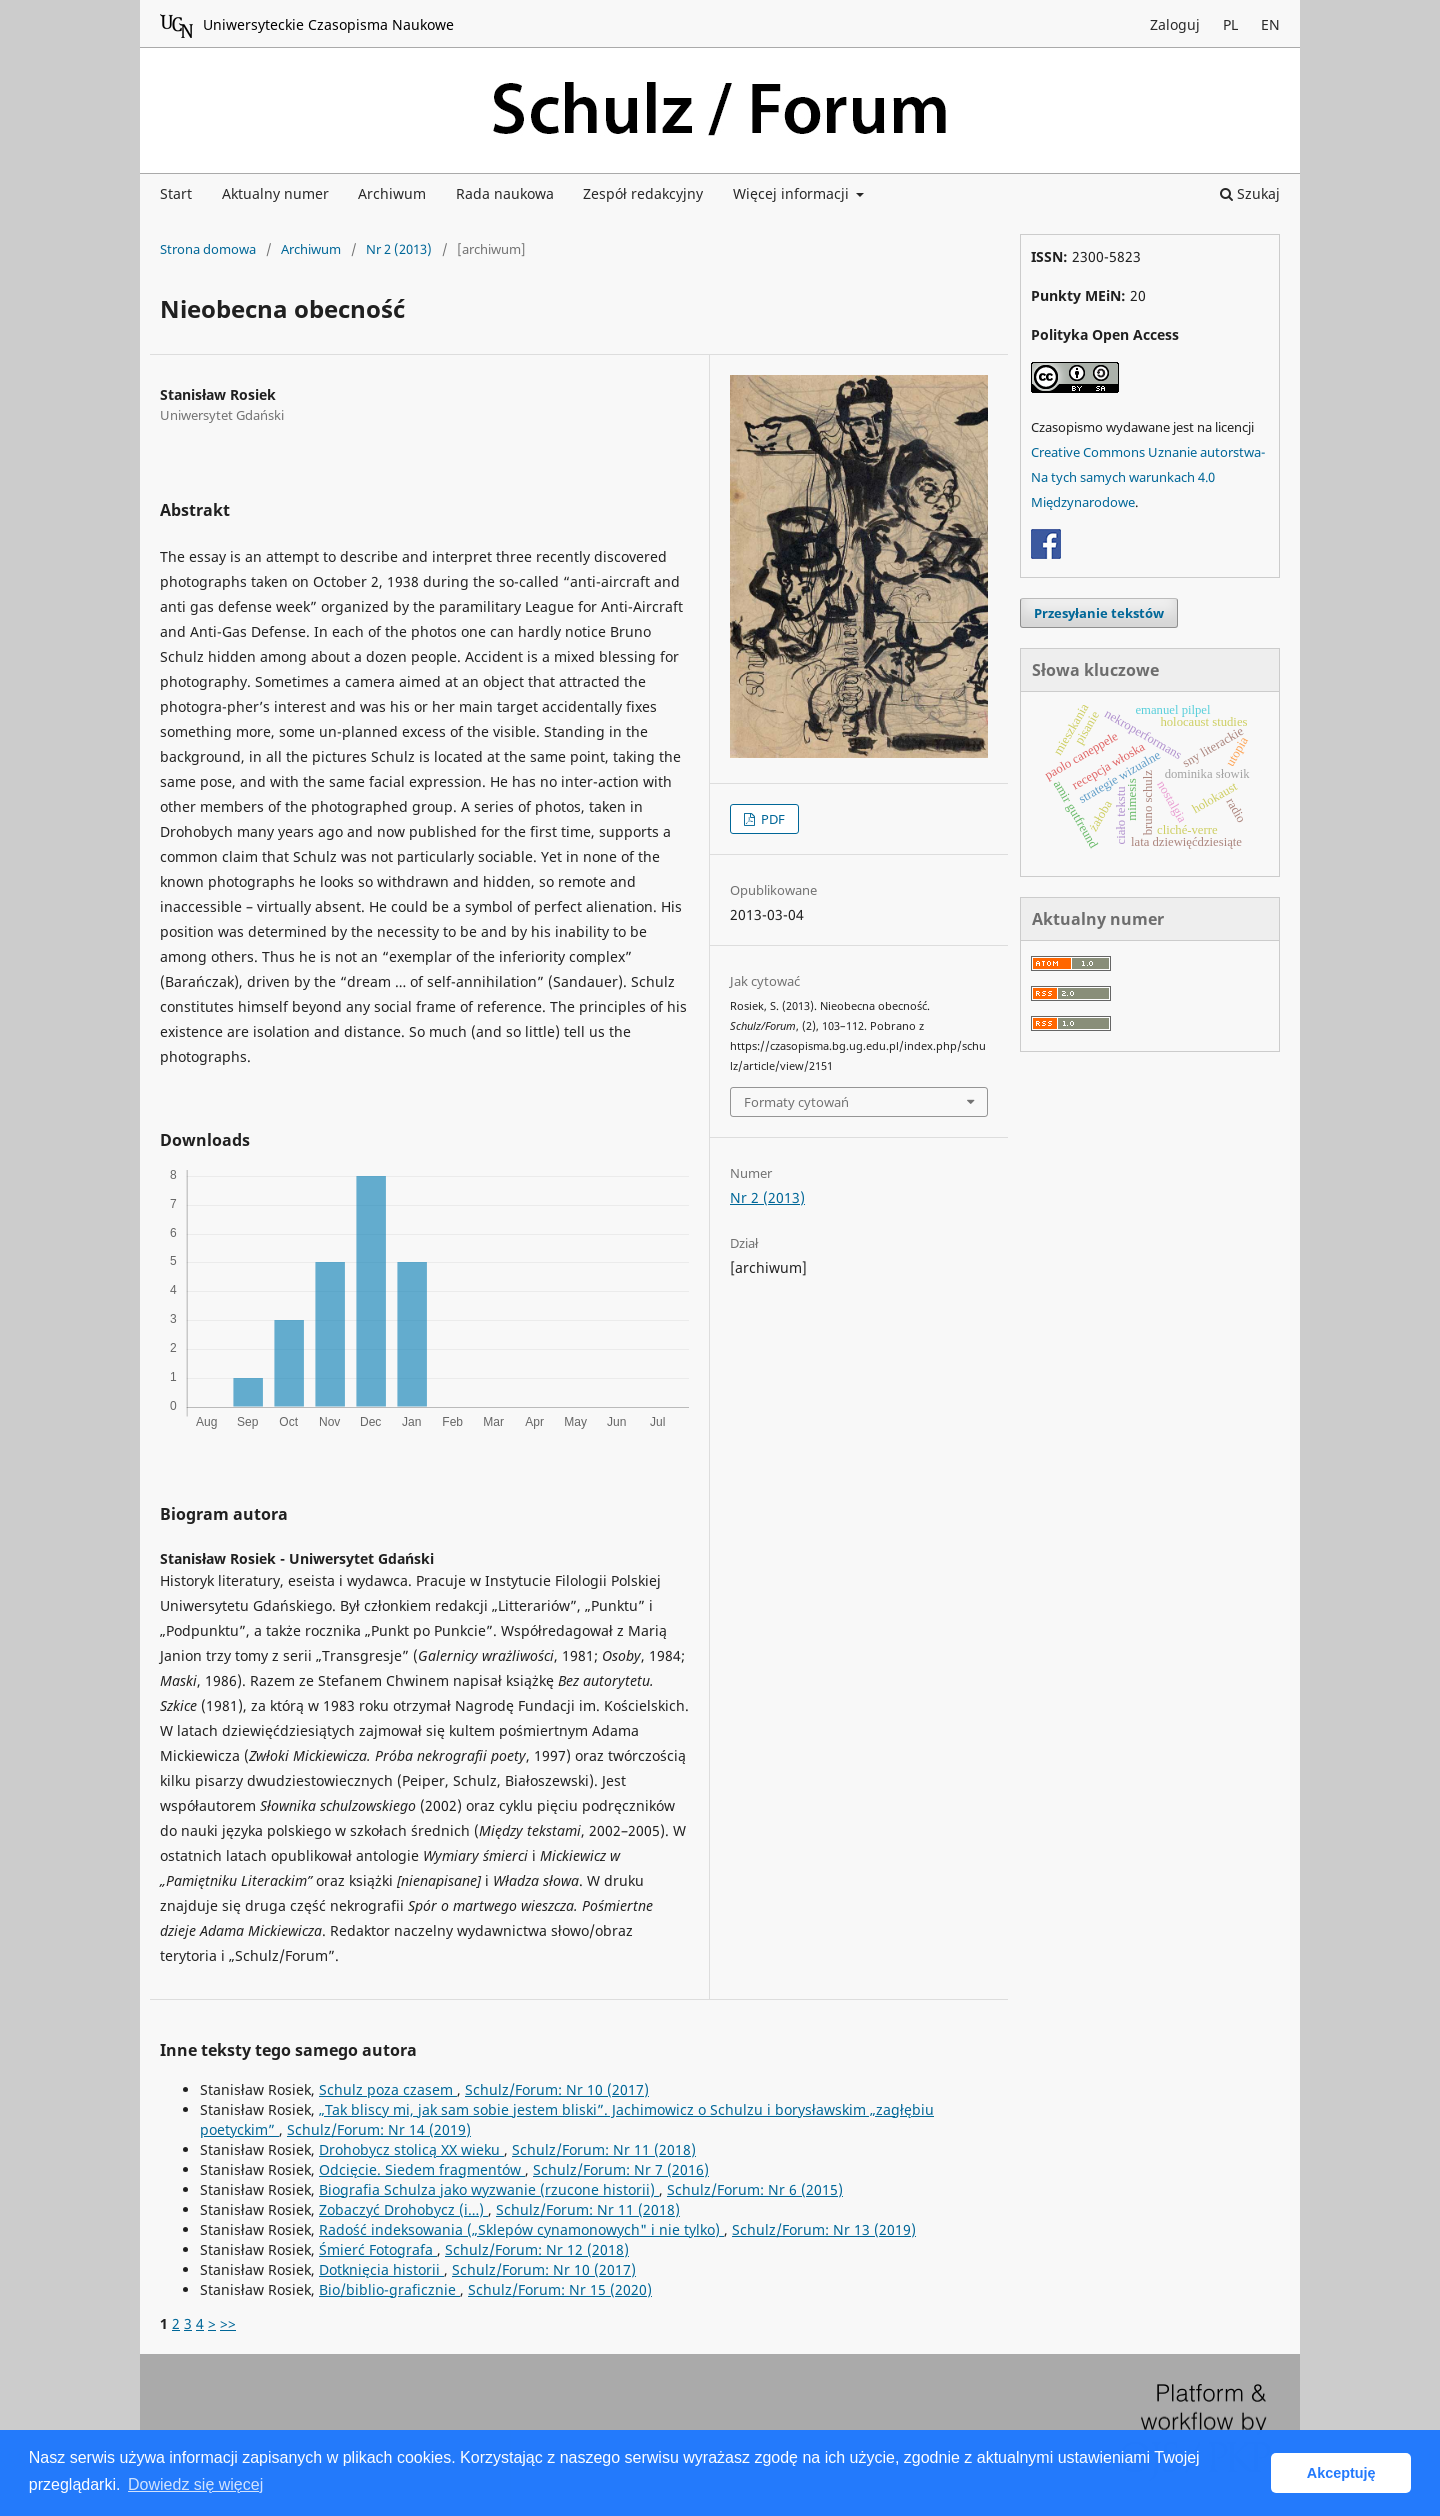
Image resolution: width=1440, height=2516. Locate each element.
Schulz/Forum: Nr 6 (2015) (755, 2189)
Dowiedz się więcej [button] (195, 2484)
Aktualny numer (275, 193)
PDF (771, 819)
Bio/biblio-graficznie (389, 2289)
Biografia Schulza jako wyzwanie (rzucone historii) (489, 2189)
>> (228, 2323)
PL (1230, 24)
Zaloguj (1175, 24)
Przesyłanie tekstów (1099, 613)
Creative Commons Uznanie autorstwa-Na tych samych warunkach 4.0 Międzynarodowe (1148, 477)
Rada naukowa (505, 193)
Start (176, 193)
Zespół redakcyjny (643, 193)
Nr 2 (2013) (399, 249)
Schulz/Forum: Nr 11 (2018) (604, 2149)
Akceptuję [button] (1341, 2473)
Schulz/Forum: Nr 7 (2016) (621, 2169)
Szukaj (1250, 193)
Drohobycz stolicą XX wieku (411, 2149)
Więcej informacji (793, 193)
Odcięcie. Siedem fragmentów (422, 2169)
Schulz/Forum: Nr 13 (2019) (824, 2229)
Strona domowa (208, 249)
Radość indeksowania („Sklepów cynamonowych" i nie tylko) (521, 2229)
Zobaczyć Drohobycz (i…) (403, 2209)
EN (1270, 24)
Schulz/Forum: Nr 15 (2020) (560, 2289)
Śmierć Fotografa (378, 2249)
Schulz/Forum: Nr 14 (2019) (379, 2129)
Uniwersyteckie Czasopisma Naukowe (307, 26)
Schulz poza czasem (388, 2089)
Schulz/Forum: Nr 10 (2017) (557, 2089)
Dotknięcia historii (381, 2269)
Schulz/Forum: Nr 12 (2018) (537, 2249)
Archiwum (392, 193)
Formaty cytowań (796, 1102)
